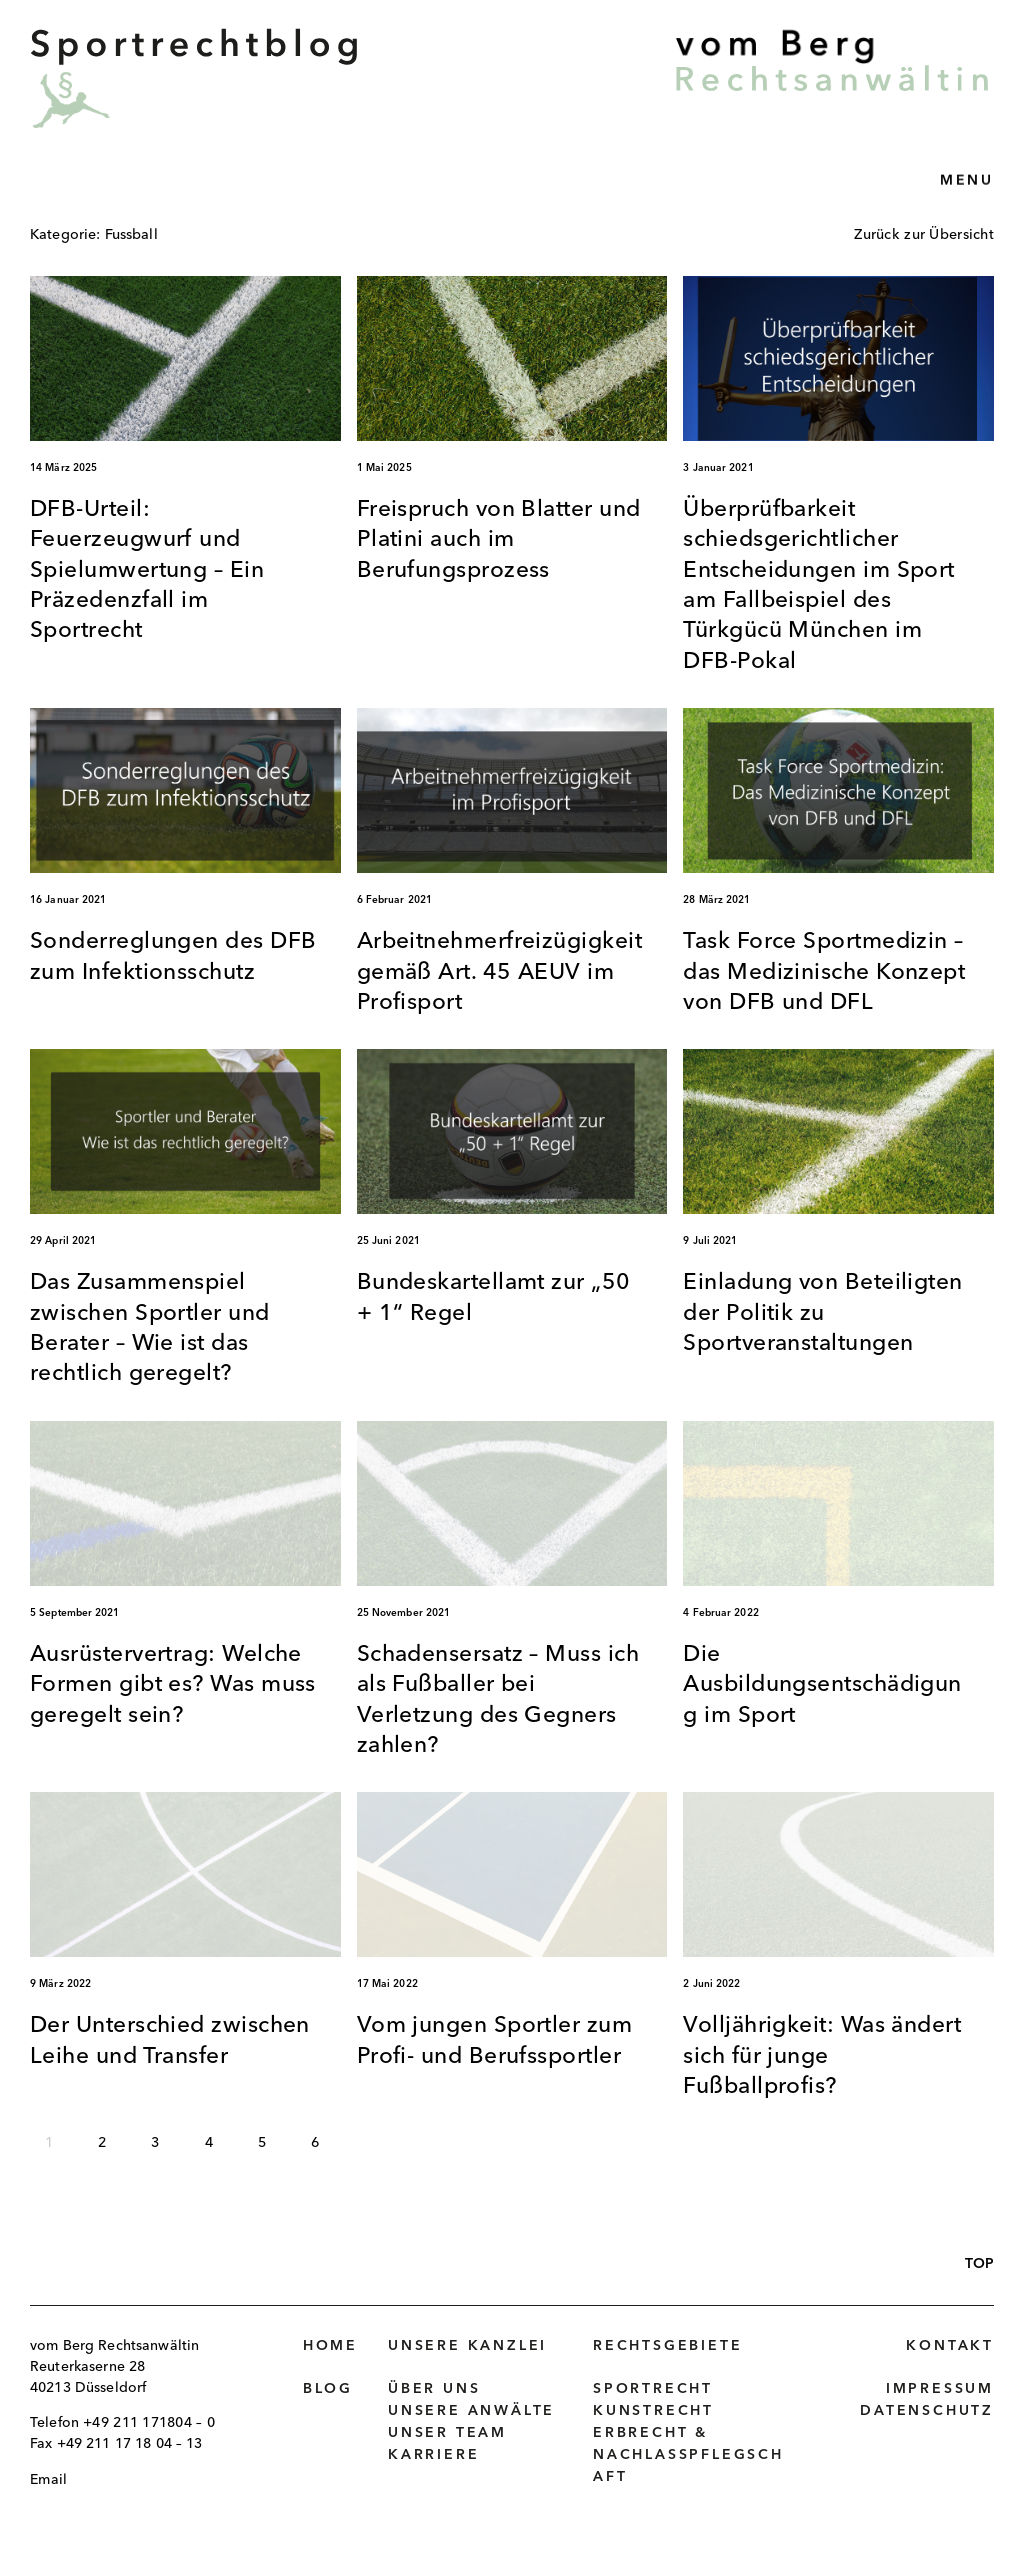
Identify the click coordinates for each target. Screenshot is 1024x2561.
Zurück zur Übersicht (924, 235)
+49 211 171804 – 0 (149, 2423)
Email (48, 2480)
